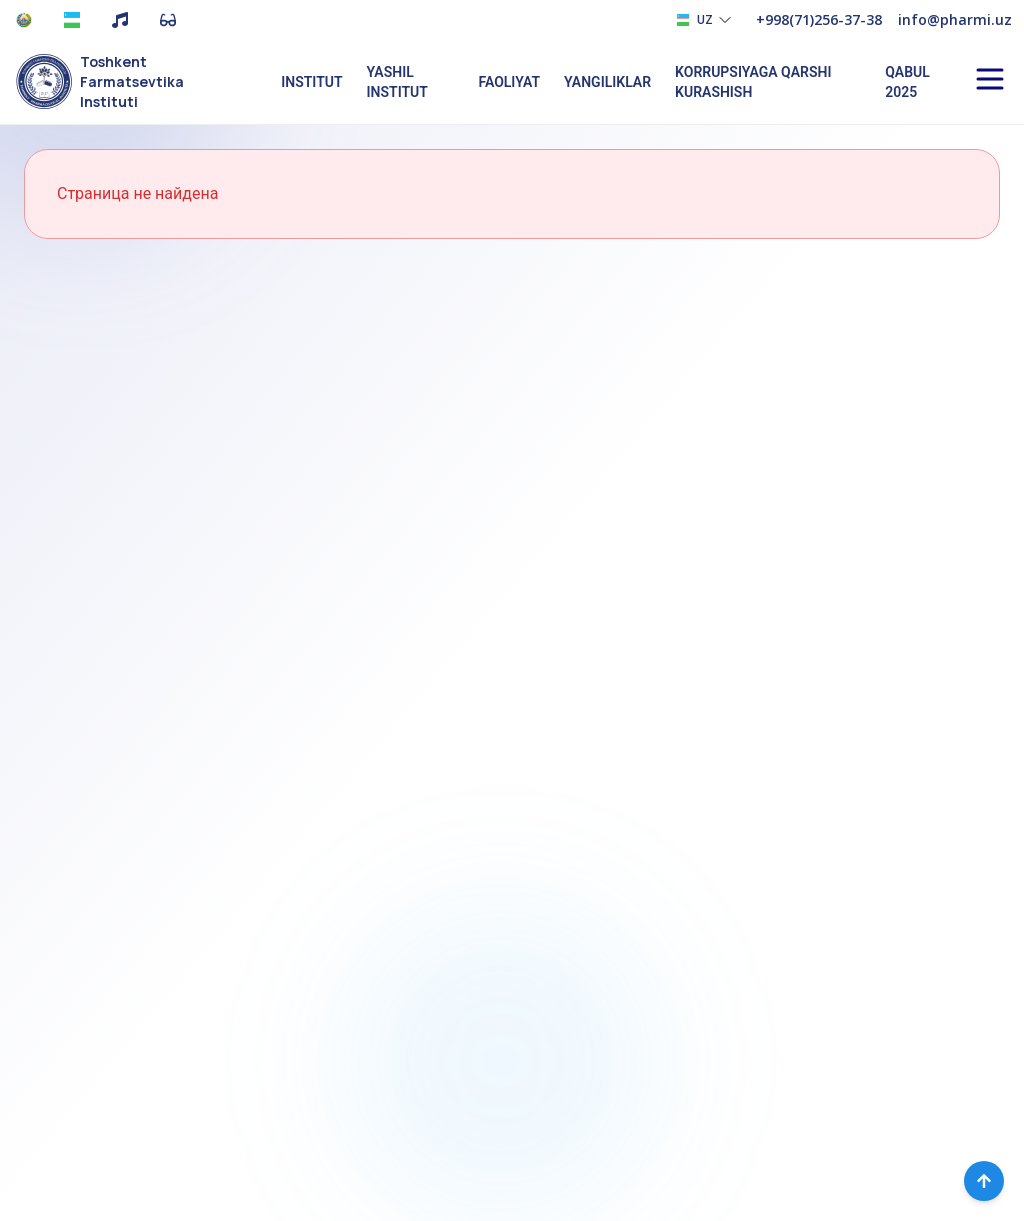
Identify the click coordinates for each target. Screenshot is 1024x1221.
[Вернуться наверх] (984, 1181)
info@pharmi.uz (955, 19)
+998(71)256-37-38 (819, 19)
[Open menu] (990, 79)
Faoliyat (509, 82)
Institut (311, 82)
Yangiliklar (607, 82)
